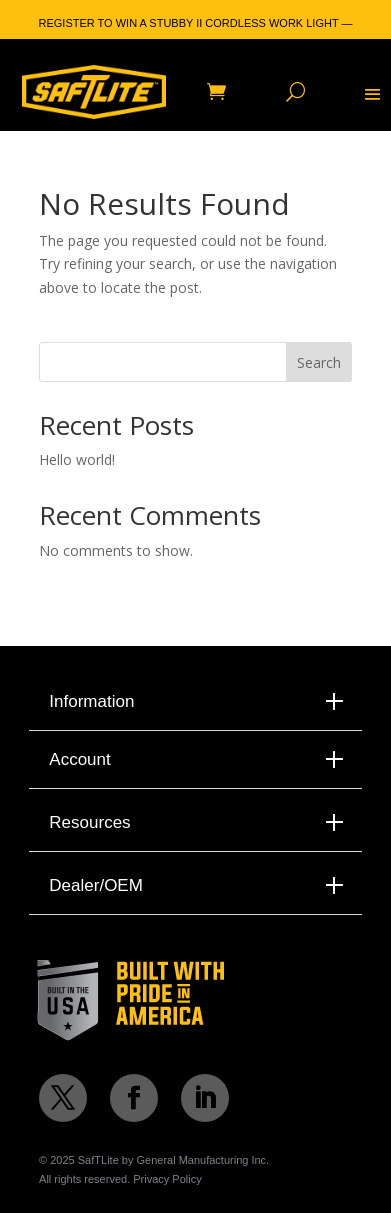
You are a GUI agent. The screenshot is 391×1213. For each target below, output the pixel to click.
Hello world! (77, 459)
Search (319, 362)
